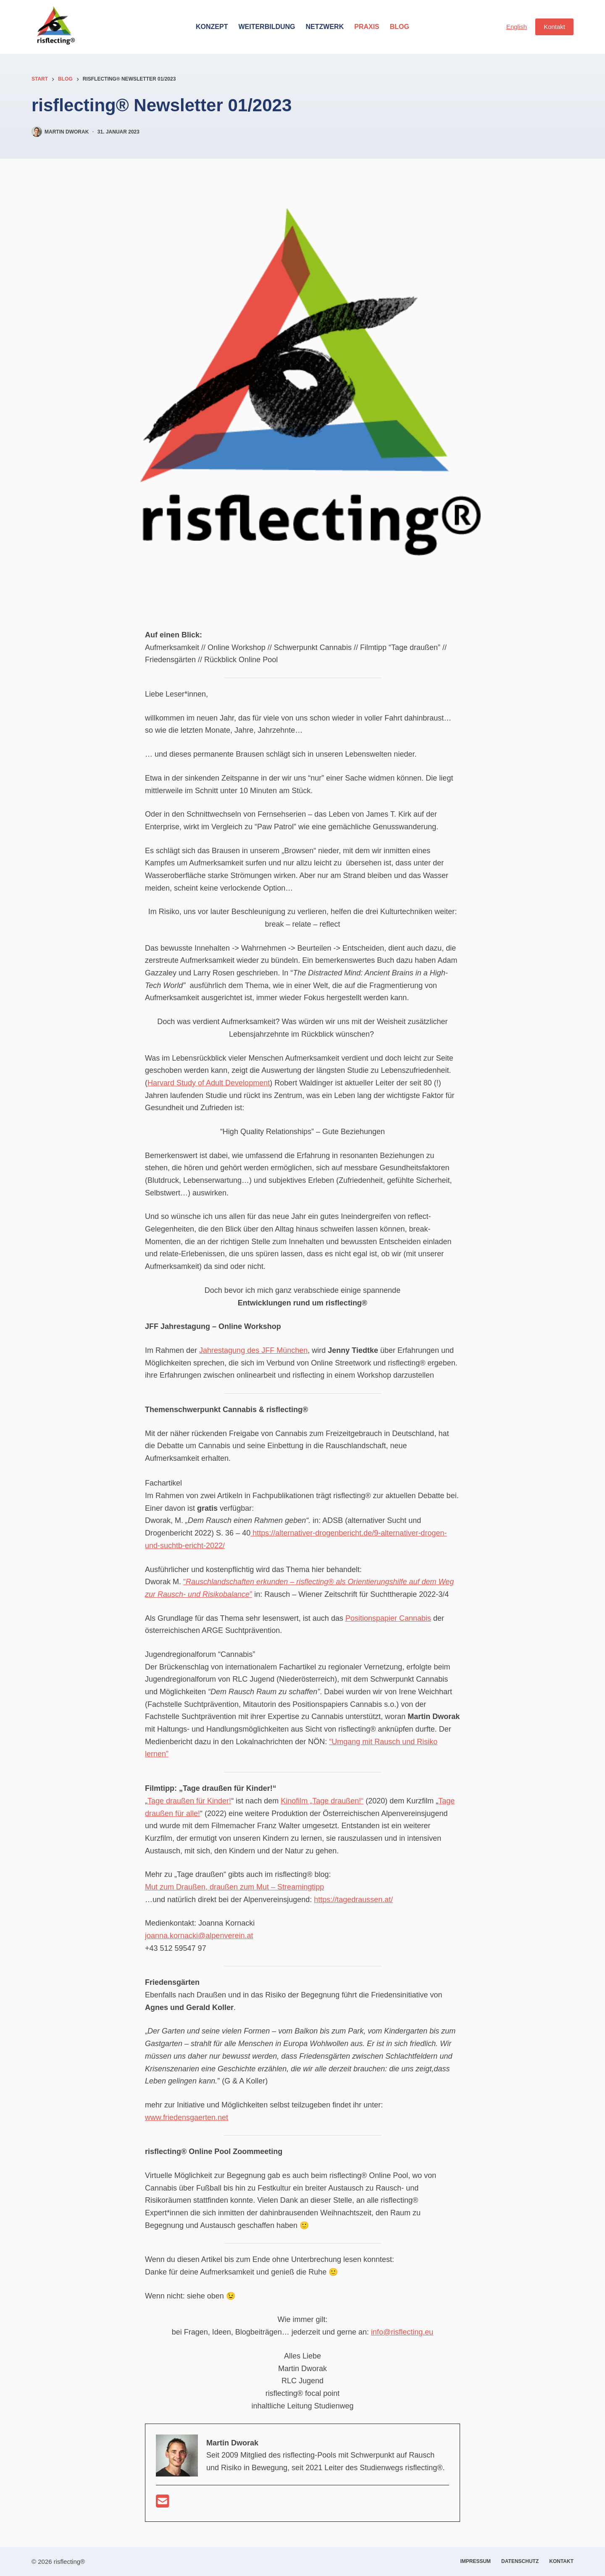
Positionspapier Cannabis (388, 1618)
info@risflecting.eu (402, 2332)
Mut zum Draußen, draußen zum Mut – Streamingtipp (234, 1887)
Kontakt (554, 26)
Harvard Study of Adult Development (208, 1083)
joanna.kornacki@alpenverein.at (199, 1935)
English (516, 26)
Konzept (212, 26)
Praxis (366, 26)
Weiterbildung (266, 26)
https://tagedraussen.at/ (353, 1899)
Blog (399, 26)
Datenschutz (520, 2561)
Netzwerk (325, 26)
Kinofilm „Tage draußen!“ (322, 1801)
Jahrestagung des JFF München (253, 1350)
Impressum (475, 2561)
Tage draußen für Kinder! (189, 1801)
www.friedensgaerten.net (186, 2117)
